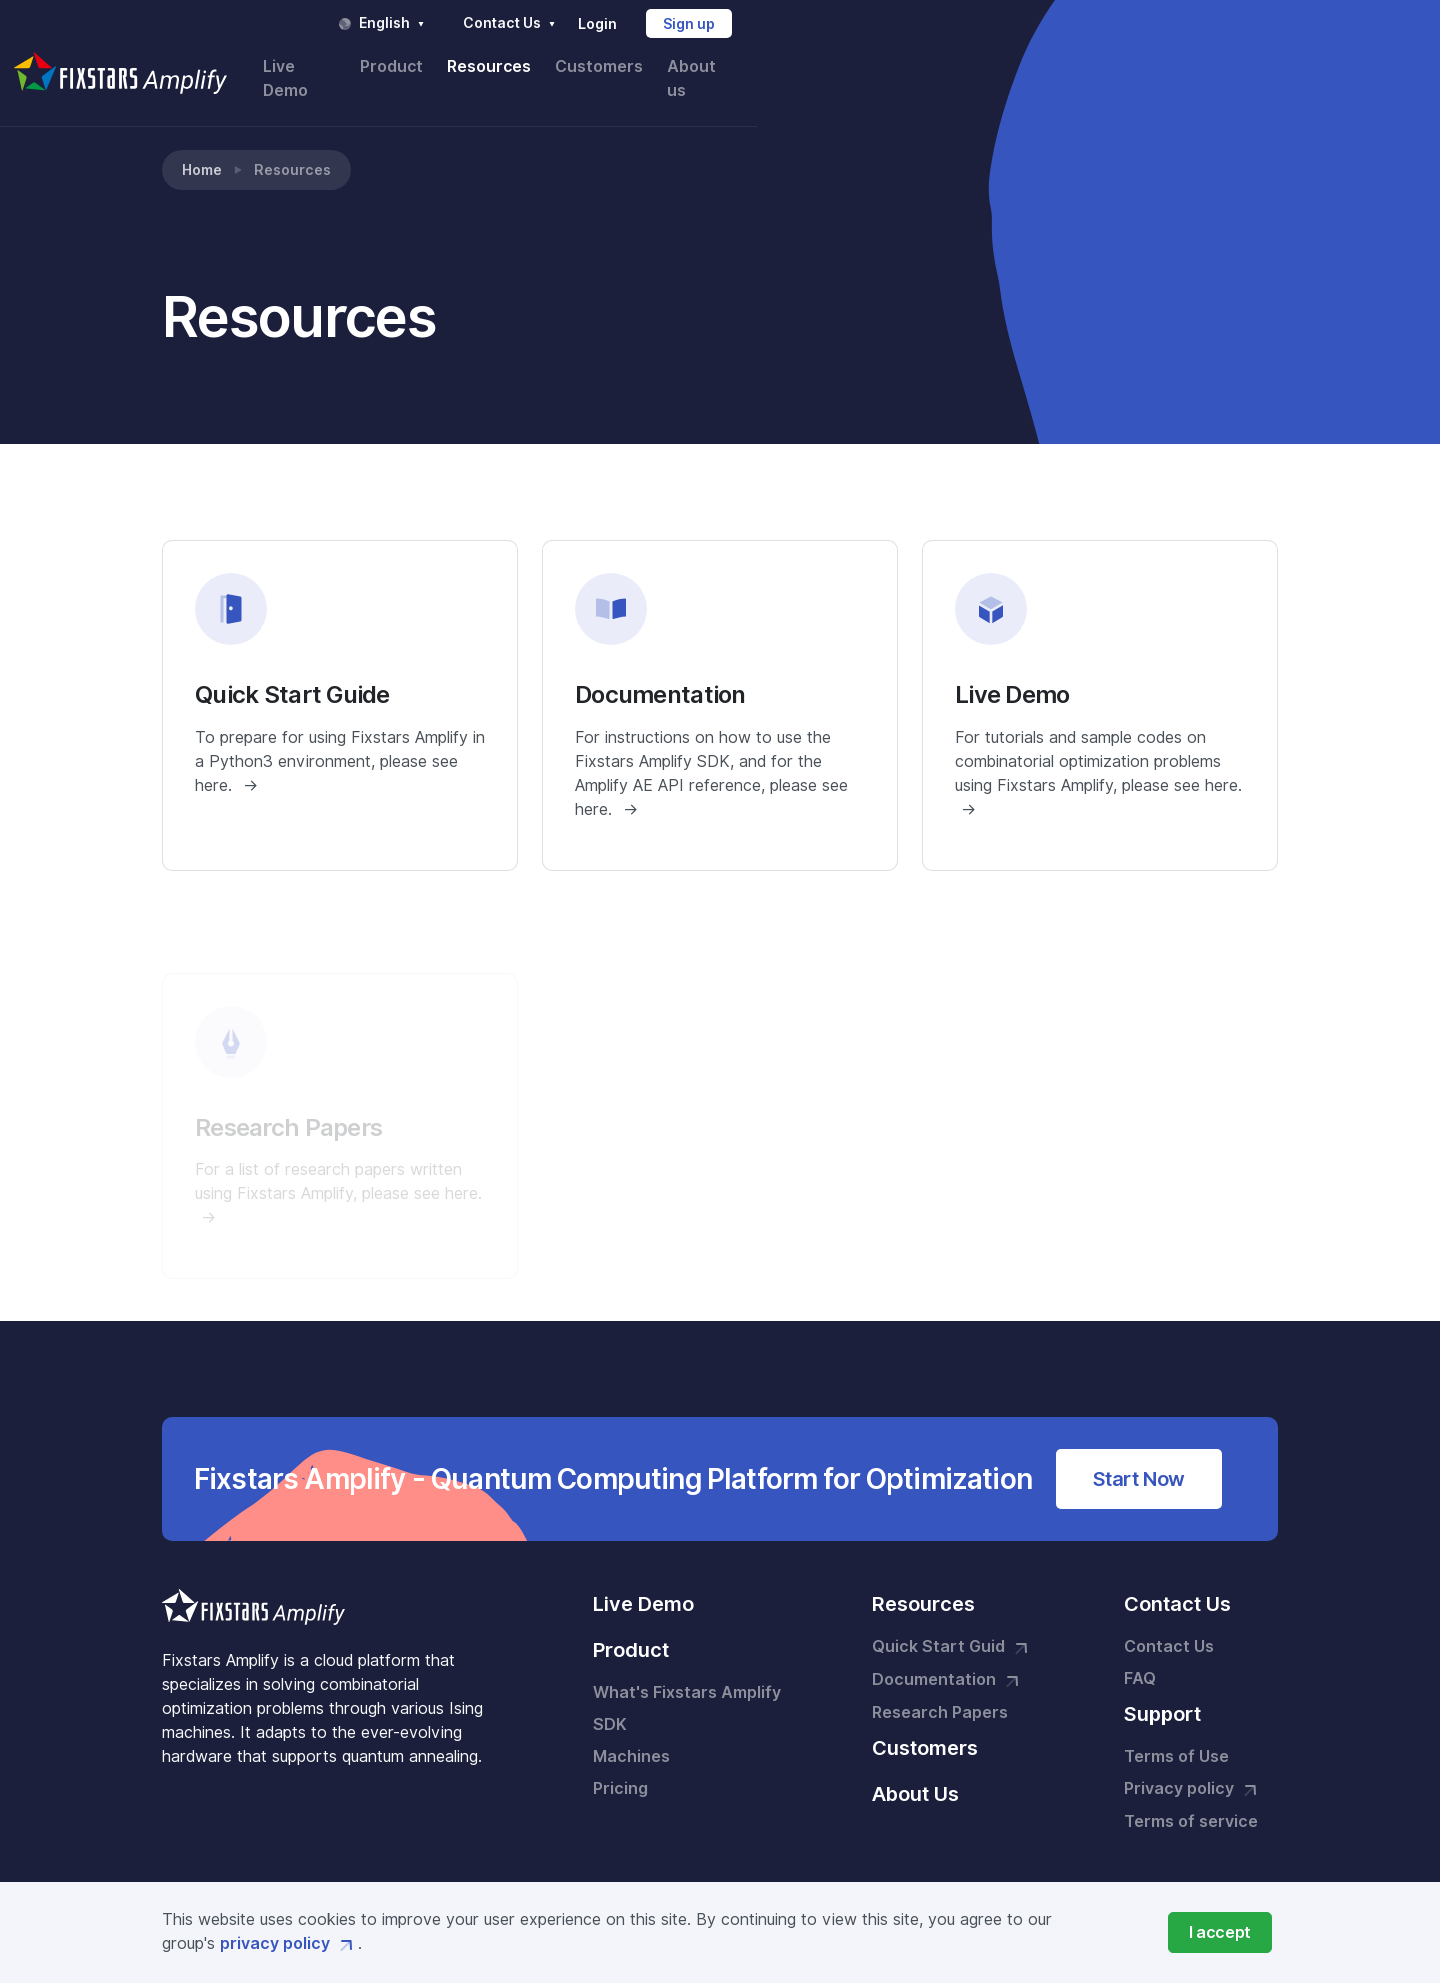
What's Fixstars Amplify (687, 1672)
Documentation (948, 1661)
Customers (1126, 67)
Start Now (1139, 1459)
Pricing (620, 1768)
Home (202, 150)
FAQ (1140, 1658)
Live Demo (820, 67)
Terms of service (1191, 1801)
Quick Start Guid (952, 1628)
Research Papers (940, 1692)
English (916, 23)
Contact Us (1044, 23)
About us (1230, 67)
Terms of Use (1176, 1736)
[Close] (1220, 1932)
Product (917, 67)
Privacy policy (1193, 1770)
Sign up (1223, 24)
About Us (915, 1774)
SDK (610, 1704)
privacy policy (289, 1943)
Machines (631, 1736)
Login (1130, 24)
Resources (1015, 67)
